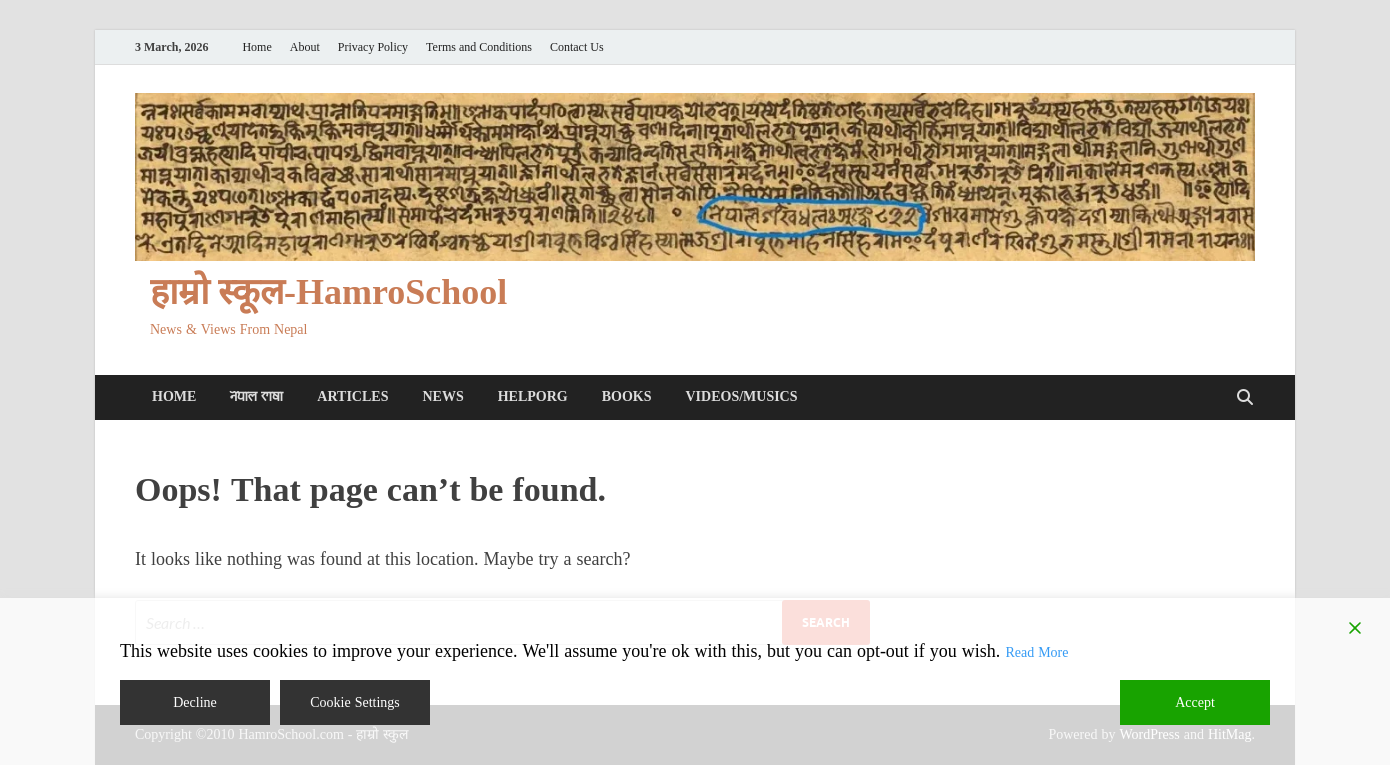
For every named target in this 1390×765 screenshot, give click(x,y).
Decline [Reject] (195, 702)
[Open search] (1245, 398)
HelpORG (533, 396)
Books (627, 396)
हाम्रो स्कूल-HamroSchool (328, 292)
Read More (1036, 652)
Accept (1195, 702)
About (305, 47)
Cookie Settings (355, 702)
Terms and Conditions (479, 47)
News (442, 396)
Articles (352, 396)
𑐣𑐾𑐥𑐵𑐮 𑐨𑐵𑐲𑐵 (256, 396)
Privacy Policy (373, 47)
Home (256, 47)
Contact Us (577, 47)
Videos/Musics (741, 396)
